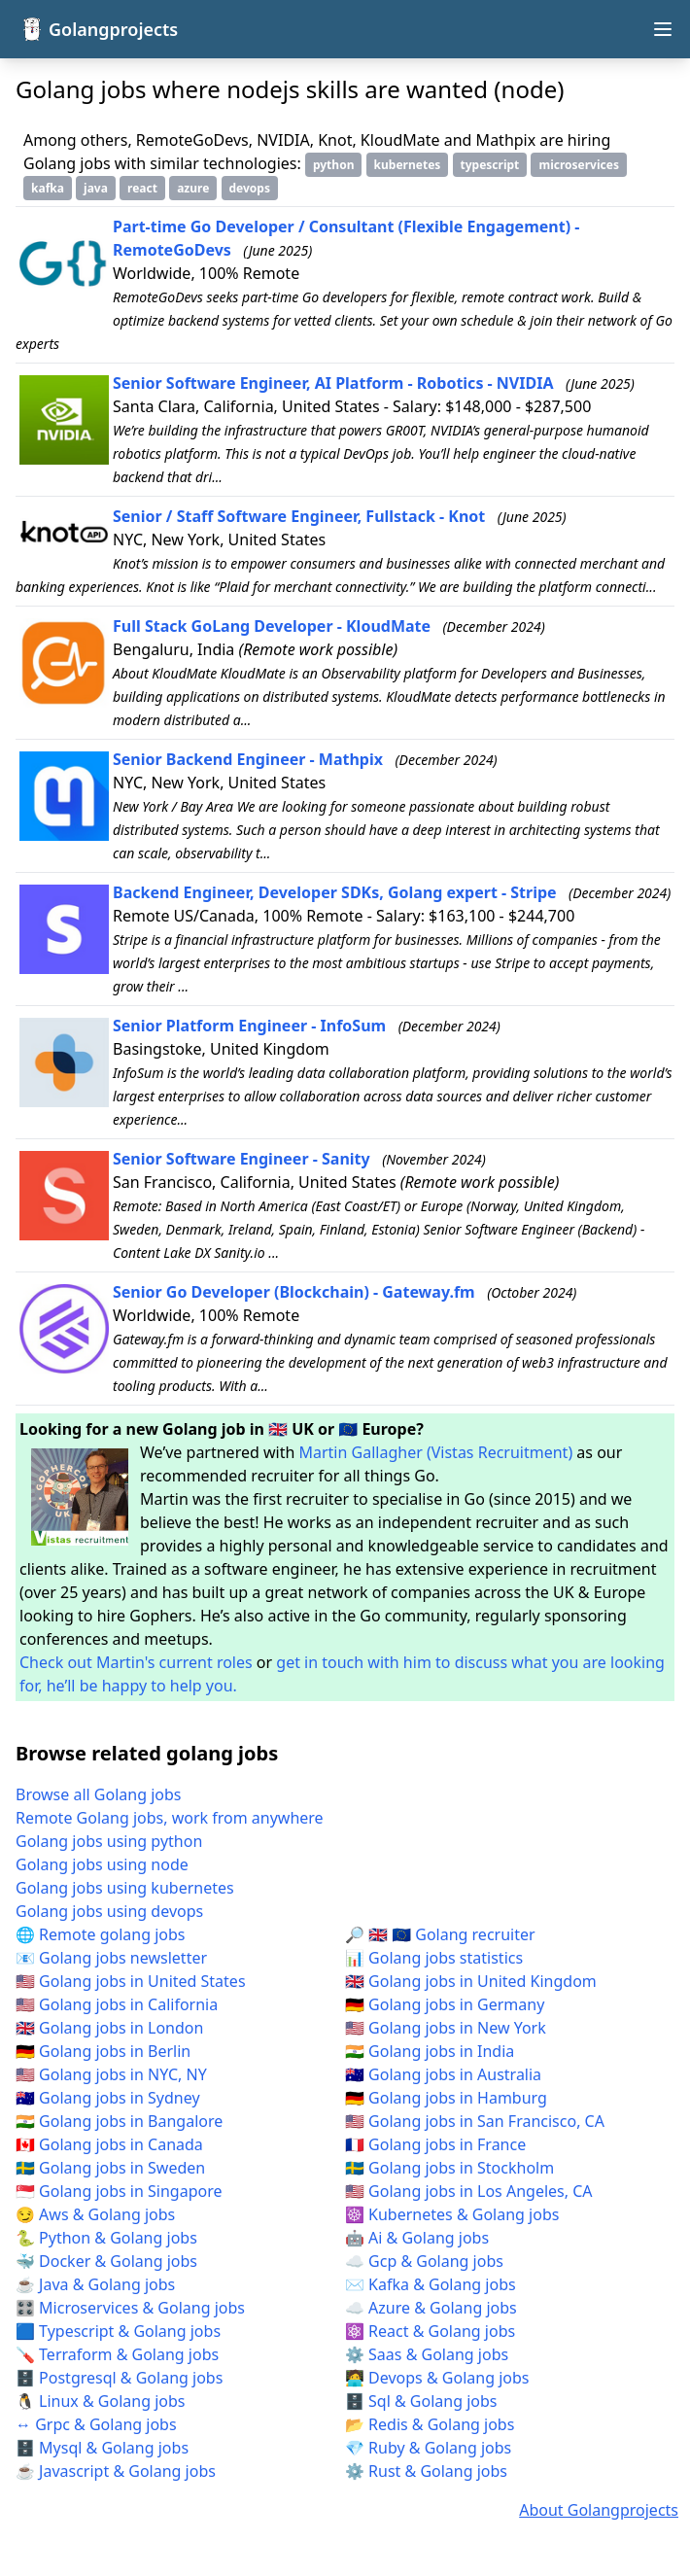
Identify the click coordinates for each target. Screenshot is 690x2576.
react (142, 188)
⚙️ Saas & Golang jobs (426, 2354)
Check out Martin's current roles (136, 1662)
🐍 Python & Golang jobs (106, 2237)
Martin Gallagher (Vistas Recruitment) (436, 1452)
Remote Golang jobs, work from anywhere (170, 1817)
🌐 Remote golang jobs (100, 1934)
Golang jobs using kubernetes (125, 1887)
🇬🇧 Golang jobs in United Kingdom (471, 1981)
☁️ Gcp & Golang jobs (424, 2261)
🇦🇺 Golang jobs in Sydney (108, 2097)
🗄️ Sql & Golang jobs (421, 2401)
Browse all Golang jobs (99, 1794)
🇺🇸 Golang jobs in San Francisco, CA (474, 2121)
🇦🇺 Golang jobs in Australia (443, 2074)
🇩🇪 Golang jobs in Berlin (103, 2051)
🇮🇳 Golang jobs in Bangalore (119, 2121)
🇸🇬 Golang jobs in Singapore (119, 2191)
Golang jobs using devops (109, 1911)
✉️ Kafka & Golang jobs (430, 2284)
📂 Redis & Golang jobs (429, 2424)
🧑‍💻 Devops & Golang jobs (437, 2377)
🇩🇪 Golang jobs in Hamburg (446, 2097)
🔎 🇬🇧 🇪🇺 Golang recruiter (440, 1934)
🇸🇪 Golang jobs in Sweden (110, 2167)
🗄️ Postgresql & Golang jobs (119, 2377)
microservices (578, 165)
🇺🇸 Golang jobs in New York (445, 2027)
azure (193, 188)
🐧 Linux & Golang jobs (101, 2401)
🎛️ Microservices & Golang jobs (130, 2307)
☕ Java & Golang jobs (95, 2284)
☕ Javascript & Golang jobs (116, 2471)
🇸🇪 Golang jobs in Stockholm (449, 2167)
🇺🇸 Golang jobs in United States (131, 1981)
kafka (47, 188)
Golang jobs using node (102, 1864)
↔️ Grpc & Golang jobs (96, 2424)
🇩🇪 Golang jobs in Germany (444, 2004)
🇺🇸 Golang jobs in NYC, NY (111, 2074)
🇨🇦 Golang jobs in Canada (109, 2144)
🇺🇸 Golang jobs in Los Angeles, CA (469, 2191)
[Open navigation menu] (662, 29)
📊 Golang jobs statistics (434, 1957)
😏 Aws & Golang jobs (95, 2214)
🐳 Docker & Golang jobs (106, 2261)
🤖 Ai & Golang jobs (417, 2237)
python (334, 165)
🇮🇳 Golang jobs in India (429, 2051)
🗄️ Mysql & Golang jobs (102, 2447)
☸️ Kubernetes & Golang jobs (452, 2214)
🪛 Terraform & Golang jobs (117, 2354)
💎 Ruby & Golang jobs (428, 2447)
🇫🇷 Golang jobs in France (435, 2144)
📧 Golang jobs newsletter (111, 1957)
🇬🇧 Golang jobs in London (109, 2027)
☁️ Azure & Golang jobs (431, 2307)
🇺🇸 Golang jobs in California (117, 2004)
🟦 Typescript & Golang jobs (118, 2331)
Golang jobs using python (109, 1841)
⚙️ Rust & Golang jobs (426, 2471)
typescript (490, 165)
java (96, 188)
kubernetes (407, 165)
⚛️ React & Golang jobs (430, 2331)
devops (249, 188)
